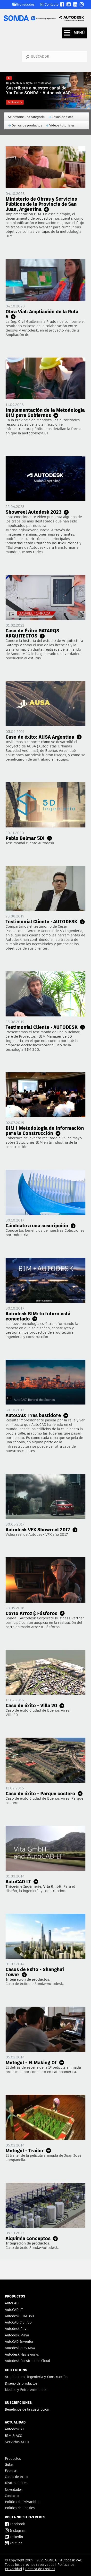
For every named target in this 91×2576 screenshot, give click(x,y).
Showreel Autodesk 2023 (33, 512)
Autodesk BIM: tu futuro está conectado (38, 1316)
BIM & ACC (13, 2435)
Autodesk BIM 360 (19, 2316)
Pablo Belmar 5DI (25, 838)
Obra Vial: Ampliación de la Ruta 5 (42, 314)
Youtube (16, 2543)
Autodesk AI (14, 2429)
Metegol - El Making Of (31, 2062)
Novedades (23, 4)
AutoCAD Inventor (19, 2341)
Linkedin (16, 2536)
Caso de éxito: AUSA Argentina (40, 737)
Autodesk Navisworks (22, 2354)
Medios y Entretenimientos (26, 2389)
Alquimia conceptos (28, 2238)
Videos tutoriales (62, 125)
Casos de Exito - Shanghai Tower (35, 1972)
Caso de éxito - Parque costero (40, 1793)
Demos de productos (27, 125)
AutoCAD (12, 2303)
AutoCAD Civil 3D (18, 2322)
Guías (9, 2464)
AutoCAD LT (18, 1881)
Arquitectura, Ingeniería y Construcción (36, 2377)
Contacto (49, 4)
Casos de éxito (62, 117)
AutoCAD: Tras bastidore (33, 1415)
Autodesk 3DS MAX (20, 2348)
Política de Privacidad (22, 2501)
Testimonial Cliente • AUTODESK (42, 1027)
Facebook (17, 2524)
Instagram (18, 2530)
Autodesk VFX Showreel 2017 (38, 1529)
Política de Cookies (20, 2507)
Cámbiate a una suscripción (37, 1225)
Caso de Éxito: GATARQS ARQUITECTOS (32, 633)
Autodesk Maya (17, 2335)
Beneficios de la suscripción (27, 2409)
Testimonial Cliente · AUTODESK (41, 921)
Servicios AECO (17, 2442)
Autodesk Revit (17, 2328)
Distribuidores (16, 2482)
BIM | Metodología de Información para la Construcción (45, 1131)
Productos (13, 2458)
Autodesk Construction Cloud (27, 2360)
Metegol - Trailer (25, 2150)
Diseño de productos (21, 2383)
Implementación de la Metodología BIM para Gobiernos (45, 413)
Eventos (11, 2470)
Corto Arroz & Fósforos (31, 1613)
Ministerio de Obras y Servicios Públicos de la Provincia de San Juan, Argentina (41, 204)
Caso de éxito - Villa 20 (31, 1705)
